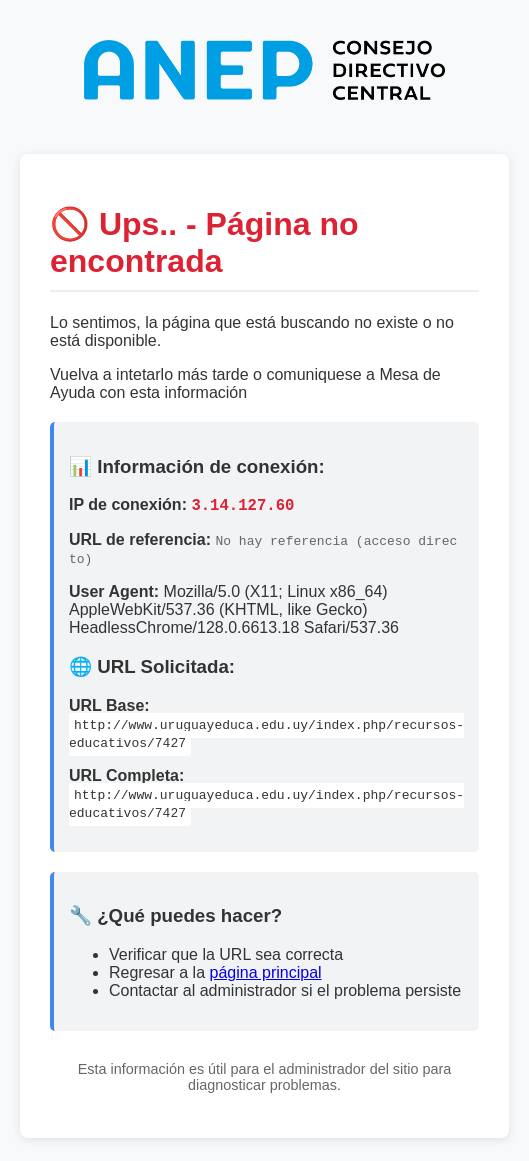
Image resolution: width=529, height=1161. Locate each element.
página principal (266, 975)
